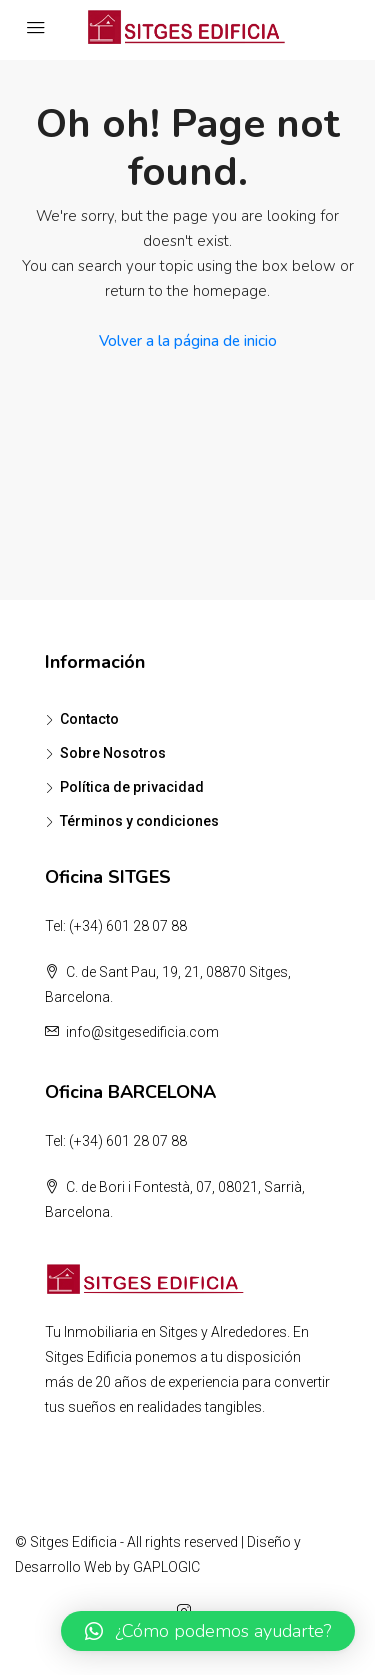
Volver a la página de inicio (188, 341)
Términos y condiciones (139, 821)
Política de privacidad (132, 787)
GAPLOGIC (166, 1567)
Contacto (89, 719)
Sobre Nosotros (113, 753)
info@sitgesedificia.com (142, 1032)
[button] (208, 1631)
